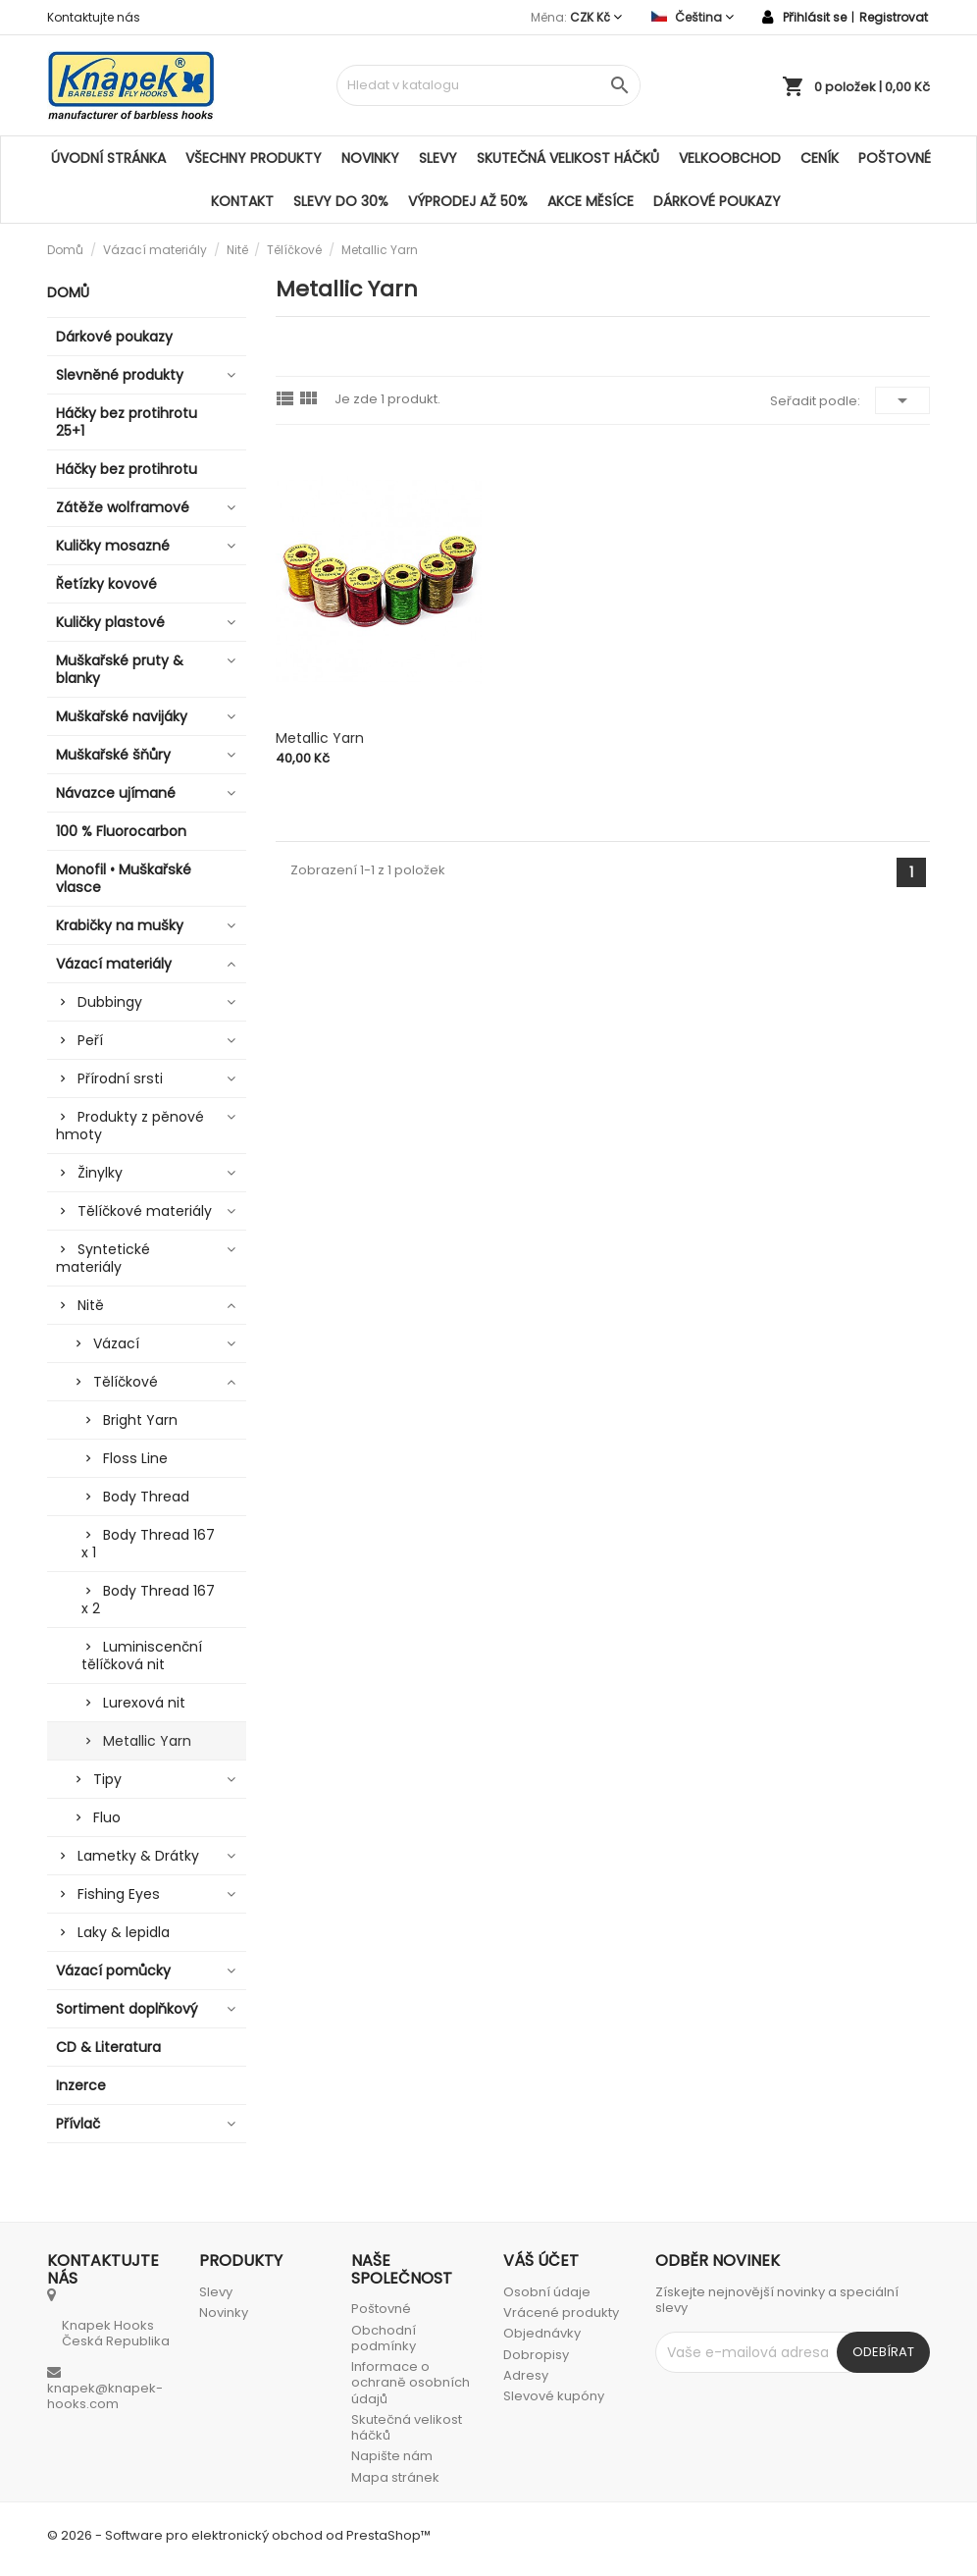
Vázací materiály (114, 963)
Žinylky (100, 1173)
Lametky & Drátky (138, 1856)
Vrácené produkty (561, 2312)
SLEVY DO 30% (340, 201)
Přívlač (78, 2123)
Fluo (107, 1817)
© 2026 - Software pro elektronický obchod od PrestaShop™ (239, 2535)
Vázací (116, 1343)
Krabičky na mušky (119, 925)
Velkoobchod (730, 158)
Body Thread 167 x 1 (148, 1543)
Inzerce (81, 2085)
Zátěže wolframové (122, 507)
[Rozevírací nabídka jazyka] (692, 17)
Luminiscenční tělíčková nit (141, 1655)
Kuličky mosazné (113, 545)
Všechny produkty (253, 158)
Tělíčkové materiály (144, 1211)
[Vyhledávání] (488, 85)
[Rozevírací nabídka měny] (596, 17)
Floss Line (135, 1458)
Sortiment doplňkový (127, 2009)
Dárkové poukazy (717, 201)
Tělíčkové (125, 1382)
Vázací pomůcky (113, 1970)
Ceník (819, 158)
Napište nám (392, 2455)
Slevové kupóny (553, 2396)
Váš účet (541, 2260)
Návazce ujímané (116, 793)
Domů (68, 292)
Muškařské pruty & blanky (119, 669)
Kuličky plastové (110, 622)
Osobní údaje (547, 2292)
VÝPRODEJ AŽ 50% (468, 201)
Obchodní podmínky (383, 2338)
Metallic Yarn (147, 1741)
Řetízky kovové (106, 584)
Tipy (107, 1779)
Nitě (90, 1305)
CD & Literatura (108, 2047)
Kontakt (242, 201)
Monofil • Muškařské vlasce (123, 878)
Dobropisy (536, 2354)
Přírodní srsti (120, 1078)
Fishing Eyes (118, 1894)
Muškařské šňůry (113, 754)
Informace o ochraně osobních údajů (410, 2382)
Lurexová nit (144, 1702)
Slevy (438, 158)
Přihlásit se (815, 17)
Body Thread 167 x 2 (148, 1599)
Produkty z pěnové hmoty (130, 1125)
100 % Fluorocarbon (121, 831)
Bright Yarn (140, 1420)
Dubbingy (109, 1002)
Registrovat (893, 17)
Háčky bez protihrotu (126, 469)
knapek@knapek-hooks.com (105, 2396)
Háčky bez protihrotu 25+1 (126, 422)
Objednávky (542, 2333)
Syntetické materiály (103, 1258)
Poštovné (894, 158)
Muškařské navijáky (121, 716)
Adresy (525, 2375)
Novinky (370, 158)
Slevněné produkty (119, 375)
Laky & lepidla (123, 1932)
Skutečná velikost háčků (568, 158)
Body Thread (146, 1496)
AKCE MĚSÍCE (590, 201)
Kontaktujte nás (93, 17)
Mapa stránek (395, 2477)
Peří (90, 1040)
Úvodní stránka (108, 158)
